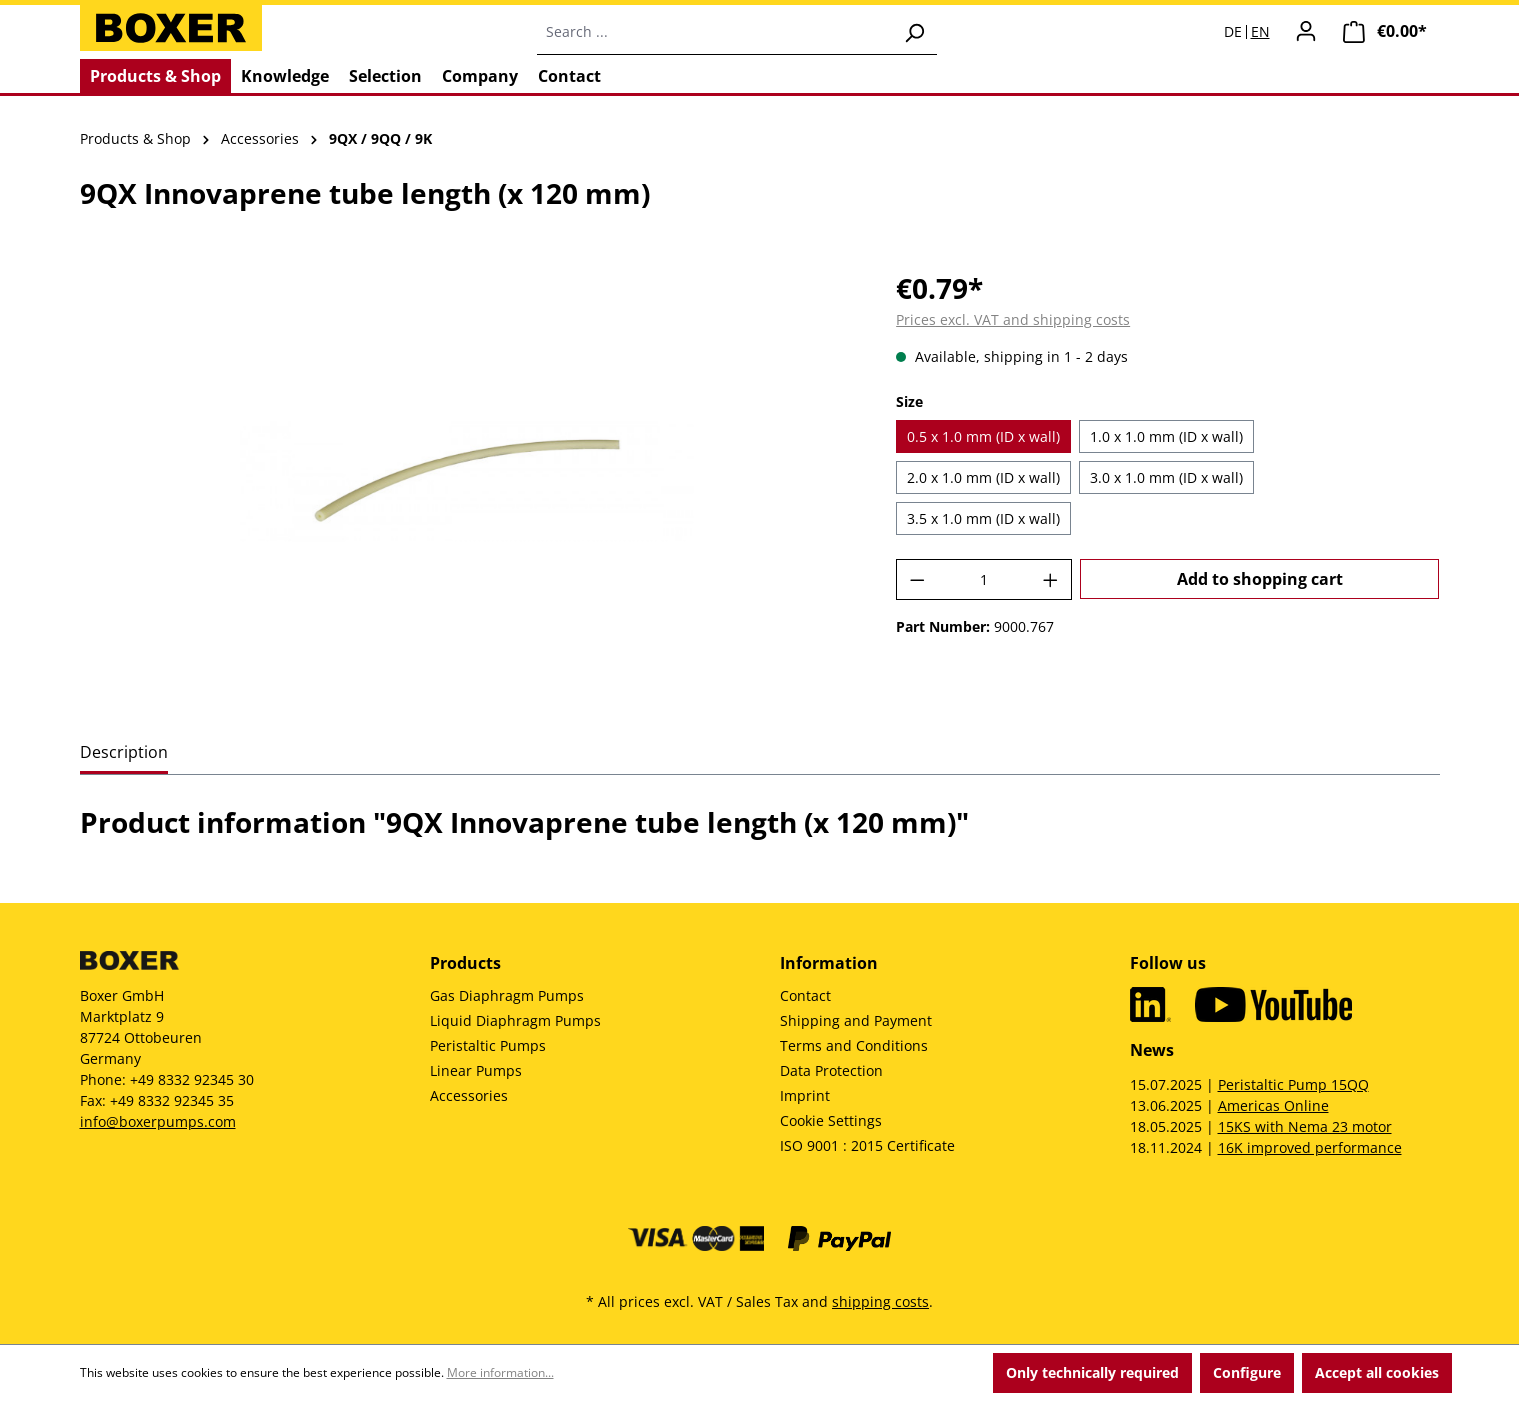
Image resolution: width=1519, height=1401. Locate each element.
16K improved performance (1310, 1147)
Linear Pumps (476, 1070)
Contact (805, 995)
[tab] (124, 753)
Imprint (805, 1095)
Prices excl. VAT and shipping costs (1013, 319)
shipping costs (880, 1301)
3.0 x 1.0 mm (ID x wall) (1166, 477)
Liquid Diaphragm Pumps (515, 1020)
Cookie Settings (831, 1120)
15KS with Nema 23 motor (1305, 1126)
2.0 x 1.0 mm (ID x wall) (983, 477)
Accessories (469, 1095)
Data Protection (831, 1070)
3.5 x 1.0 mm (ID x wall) (983, 518)
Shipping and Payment (856, 1020)
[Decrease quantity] (917, 579)
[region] (468, 482)
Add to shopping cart (1260, 579)
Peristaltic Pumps (488, 1045)
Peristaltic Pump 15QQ (1293, 1084)
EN (1260, 32)
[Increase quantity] (1051, 579)
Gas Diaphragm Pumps (507, 995)
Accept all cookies (1377, 1372)
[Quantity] (984, 579)
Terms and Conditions (854, 1045)
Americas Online (1273, 1105)
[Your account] (1306, 31)
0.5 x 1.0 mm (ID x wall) (983, 436)
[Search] (914, 32)
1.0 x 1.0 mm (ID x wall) (1166, 436)
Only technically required (1092, 1372)
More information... (500, 1372)
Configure (1247, 1372)
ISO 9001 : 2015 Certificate (867, 1145)
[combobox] (714, 32)
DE (1233, 32)
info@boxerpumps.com (158, 1121)
